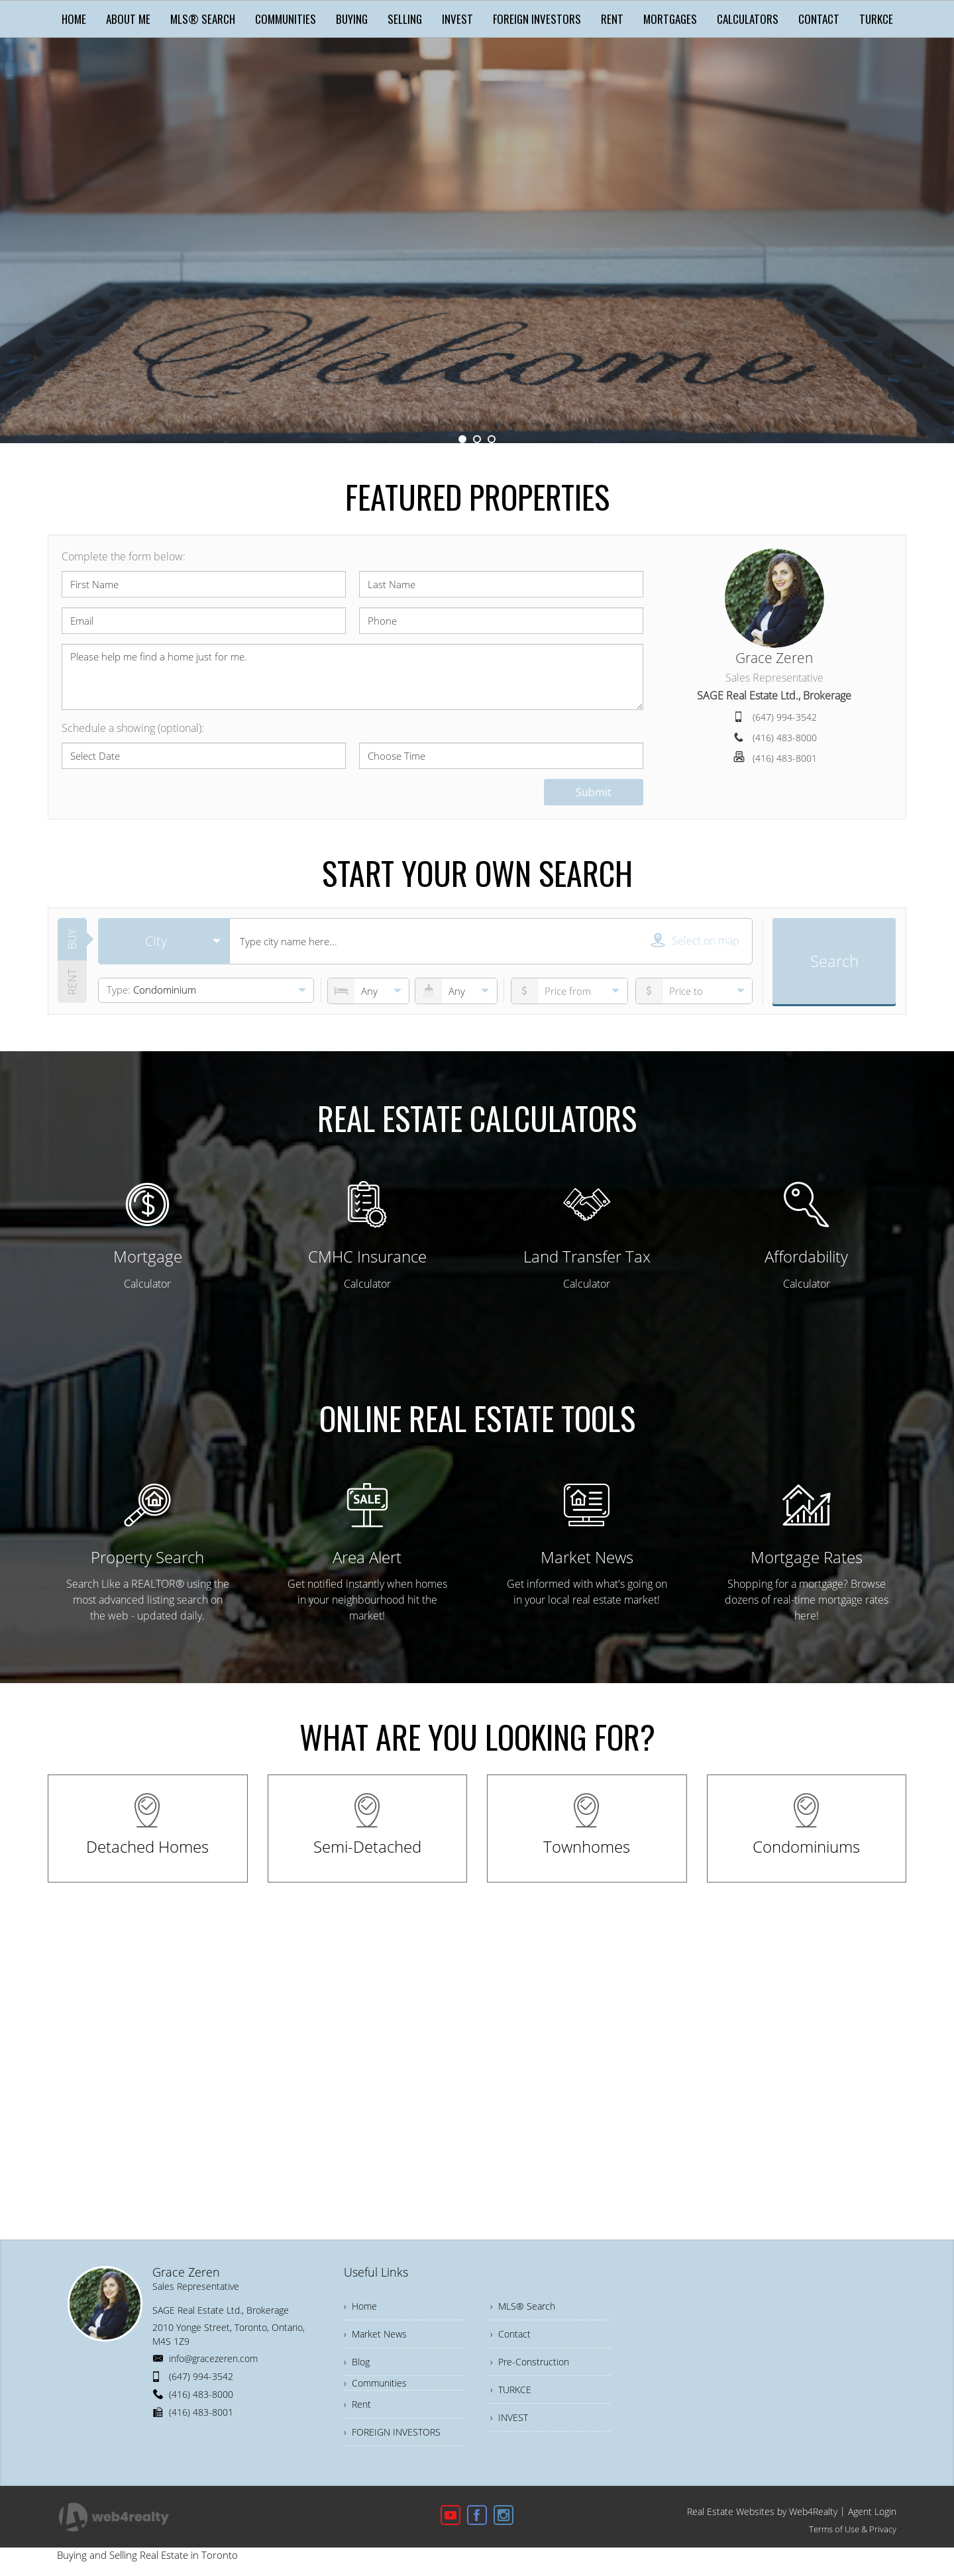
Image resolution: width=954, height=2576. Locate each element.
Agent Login (872, 2511)
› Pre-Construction (529, 2361)
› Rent (357, 2404)
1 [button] (462, 439)
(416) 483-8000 (785, 737)
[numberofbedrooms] (368, 991)
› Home (360, 2306)
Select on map (695, 940)
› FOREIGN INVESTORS (392, 2432)
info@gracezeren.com (213, 2358)
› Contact (510, 2334)
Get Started (477, 294)
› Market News (375, 2334)
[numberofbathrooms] (456, 991)
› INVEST (509, 2417)
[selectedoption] (163, 941)
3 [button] (492, 439)
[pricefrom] (694, 991)
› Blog (357, 2361)
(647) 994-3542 (785, 717)
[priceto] (569, 991)
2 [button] (477, 439)
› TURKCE (510, 2389)
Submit (593, 792)
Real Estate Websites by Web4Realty (762, 2511)
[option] (477, 240)
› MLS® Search (522, 2306)
